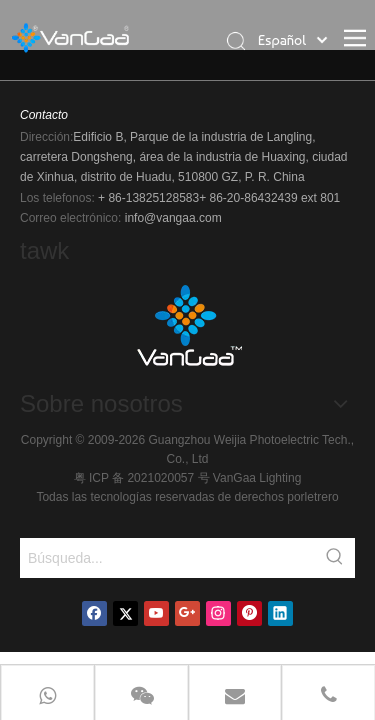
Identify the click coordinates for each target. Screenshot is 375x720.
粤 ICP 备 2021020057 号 (143, 478)
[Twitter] (125, 613)
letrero (322, 497)
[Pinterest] (249, 613)
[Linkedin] (280, 613)
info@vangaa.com (173, 218)
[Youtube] (156, 613)
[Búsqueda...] (167, 558)
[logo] (188, 332)
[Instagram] (218, 613)
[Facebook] (94, 613)
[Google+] (187, 613)
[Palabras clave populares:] (335, 558)
